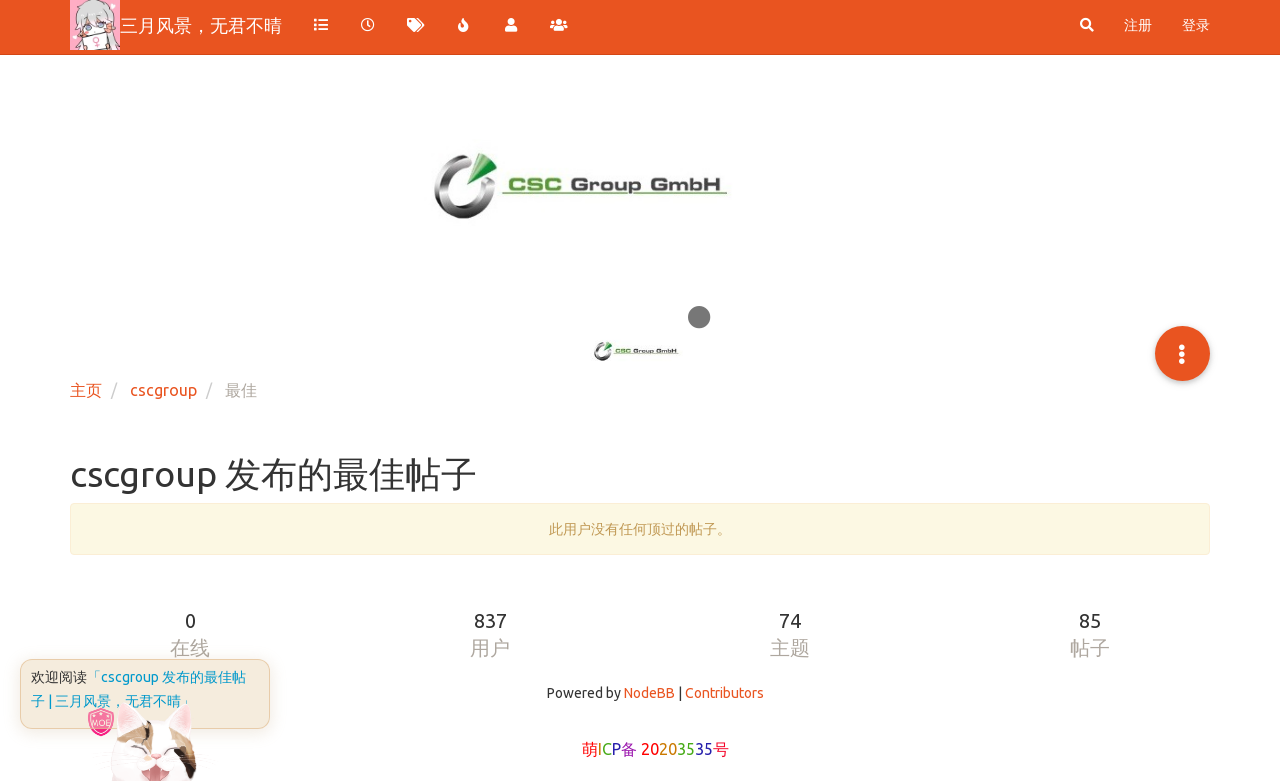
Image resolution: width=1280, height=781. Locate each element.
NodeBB (649, 693)
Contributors (724, 693)
